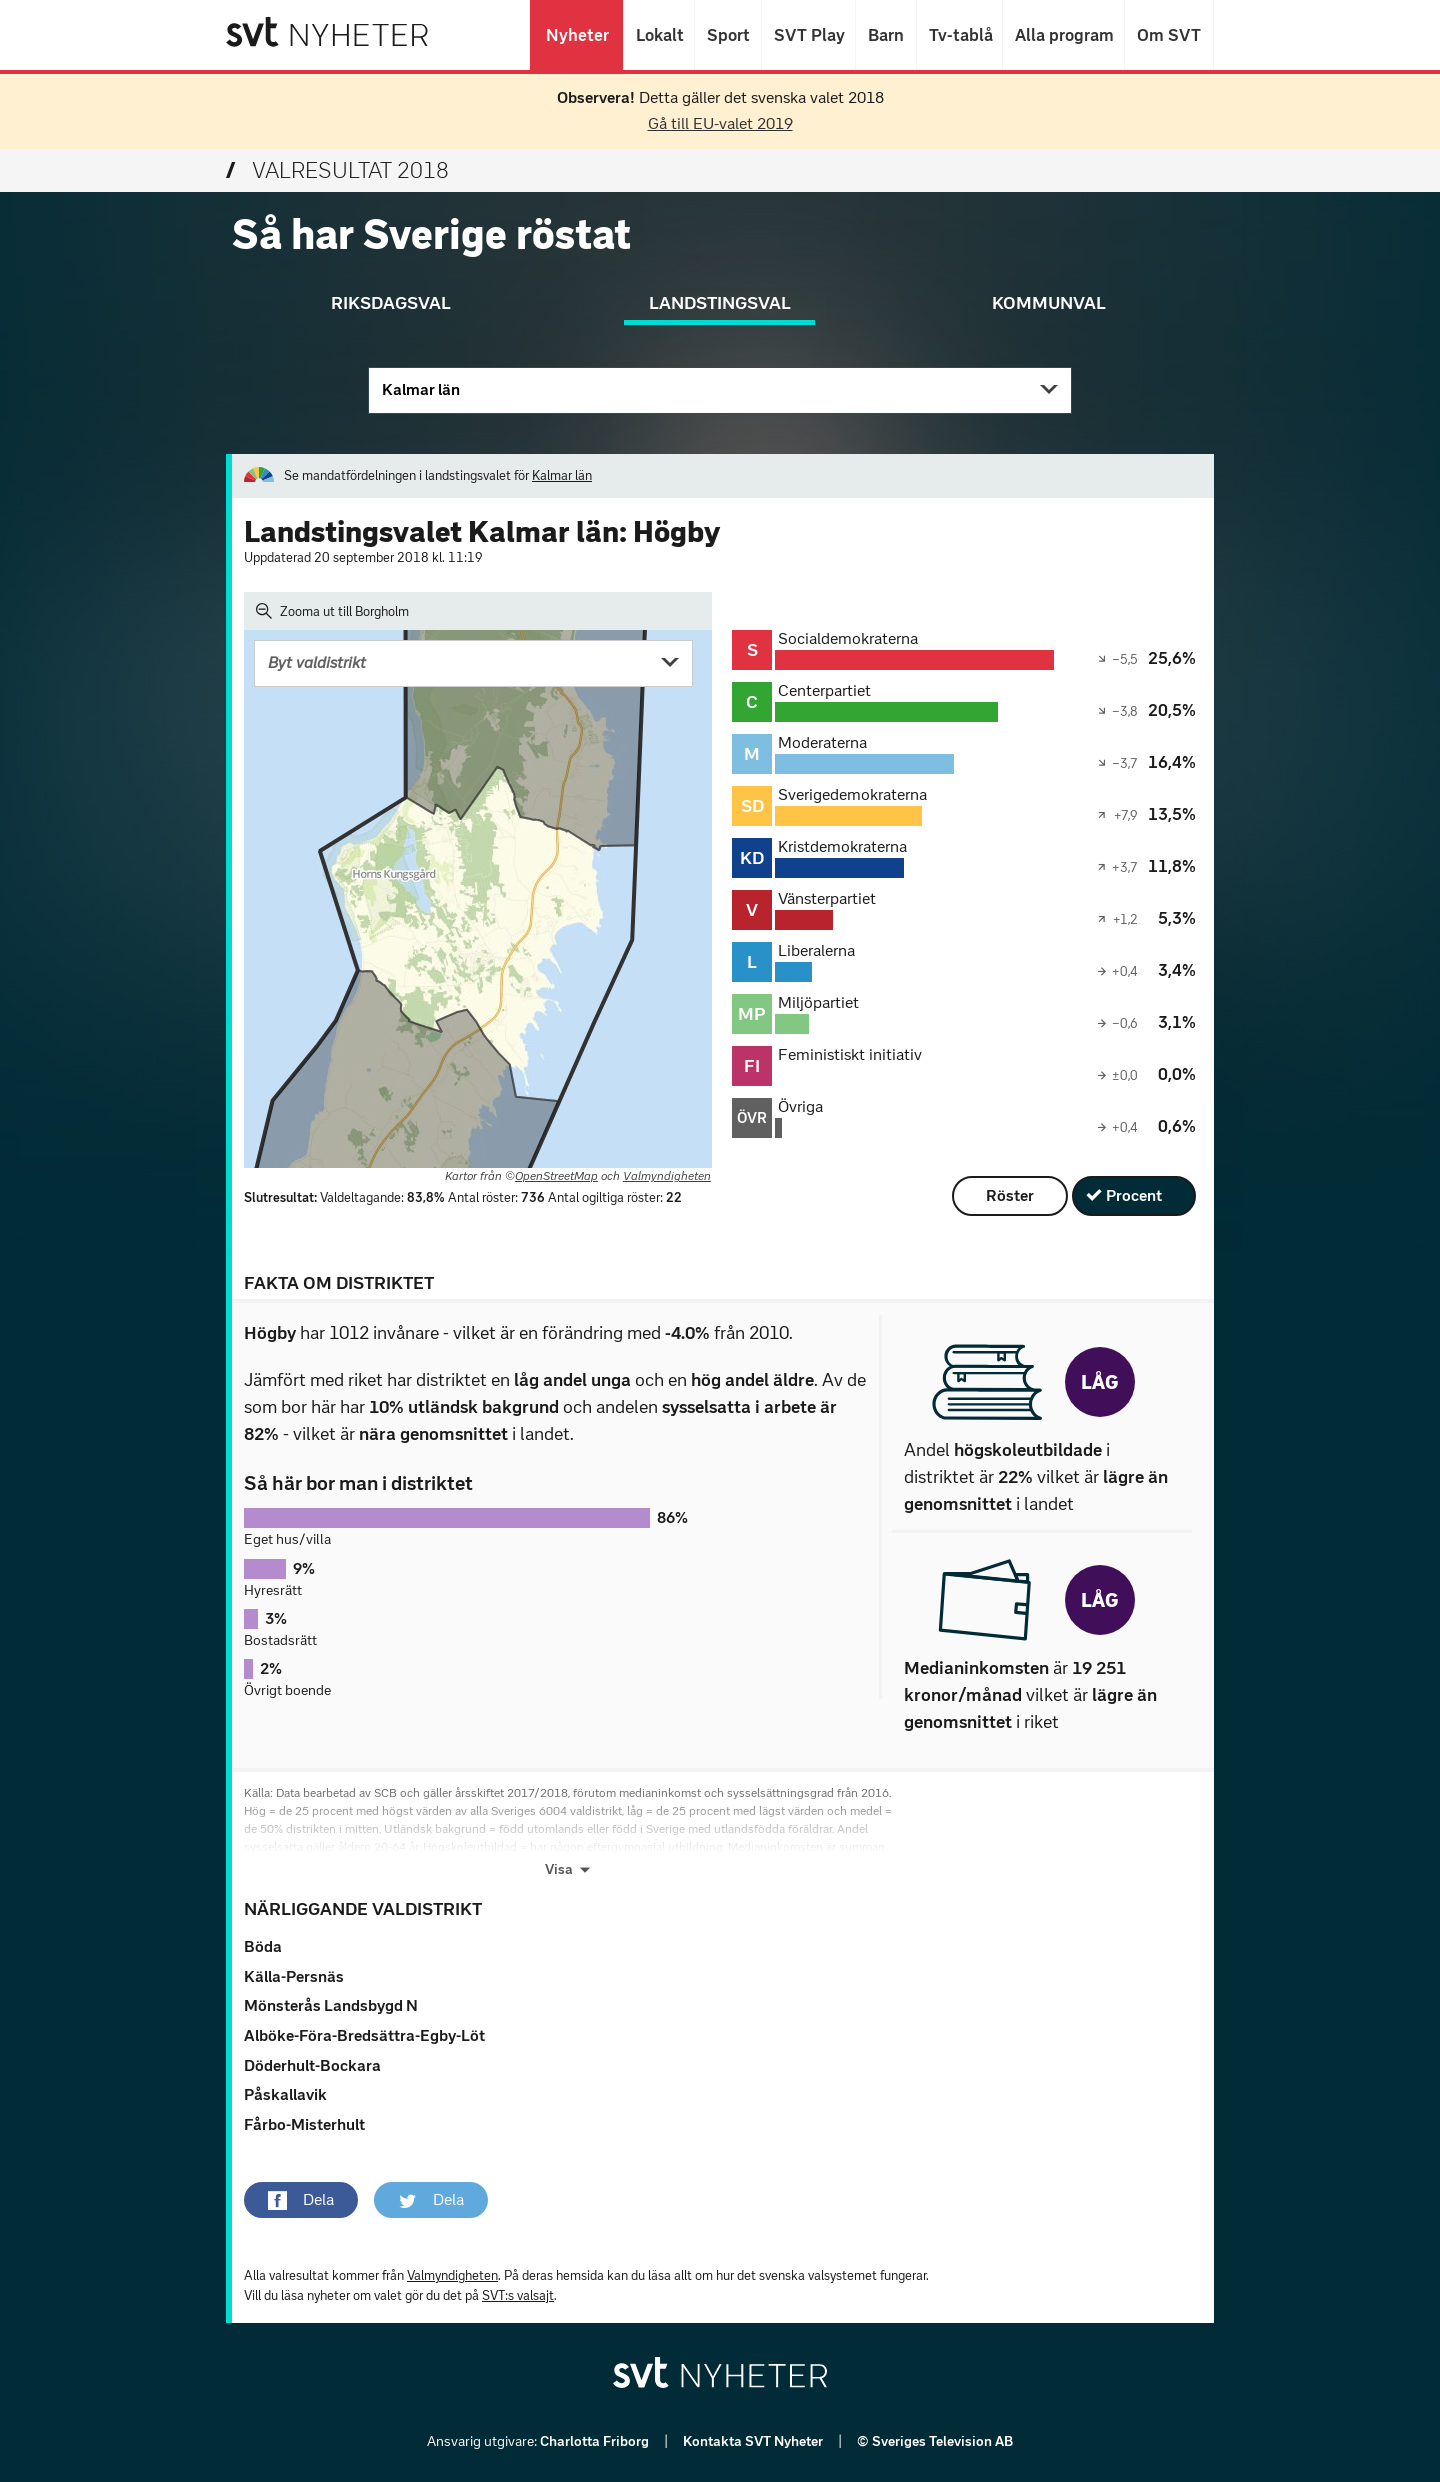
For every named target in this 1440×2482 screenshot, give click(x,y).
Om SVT (1169, 35)
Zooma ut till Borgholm (332, 611)
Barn (886, 35)
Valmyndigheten (667, 1176)
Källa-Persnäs (294, 1976)
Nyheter (576, 35)
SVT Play (808, 35)
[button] (301, 2200)
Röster (1010, 1195)
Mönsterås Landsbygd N (331, 2005)
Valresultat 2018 (337, 170)
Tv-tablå (959, 35)
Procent (1134, 1195)
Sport (728, 35)
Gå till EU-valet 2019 (720, 123)
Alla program (1063, 35)
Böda (263, 1946)
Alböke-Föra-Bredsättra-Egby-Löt (364, 2035)
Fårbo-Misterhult (304, 2124)
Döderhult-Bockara (312, 2065)
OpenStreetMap (556, 1176)
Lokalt (659, 35)
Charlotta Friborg (596, 2441)
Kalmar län (421, 389)
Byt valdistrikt (317, 662)
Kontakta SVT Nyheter (754, 2441)
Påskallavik (285, 2094)
